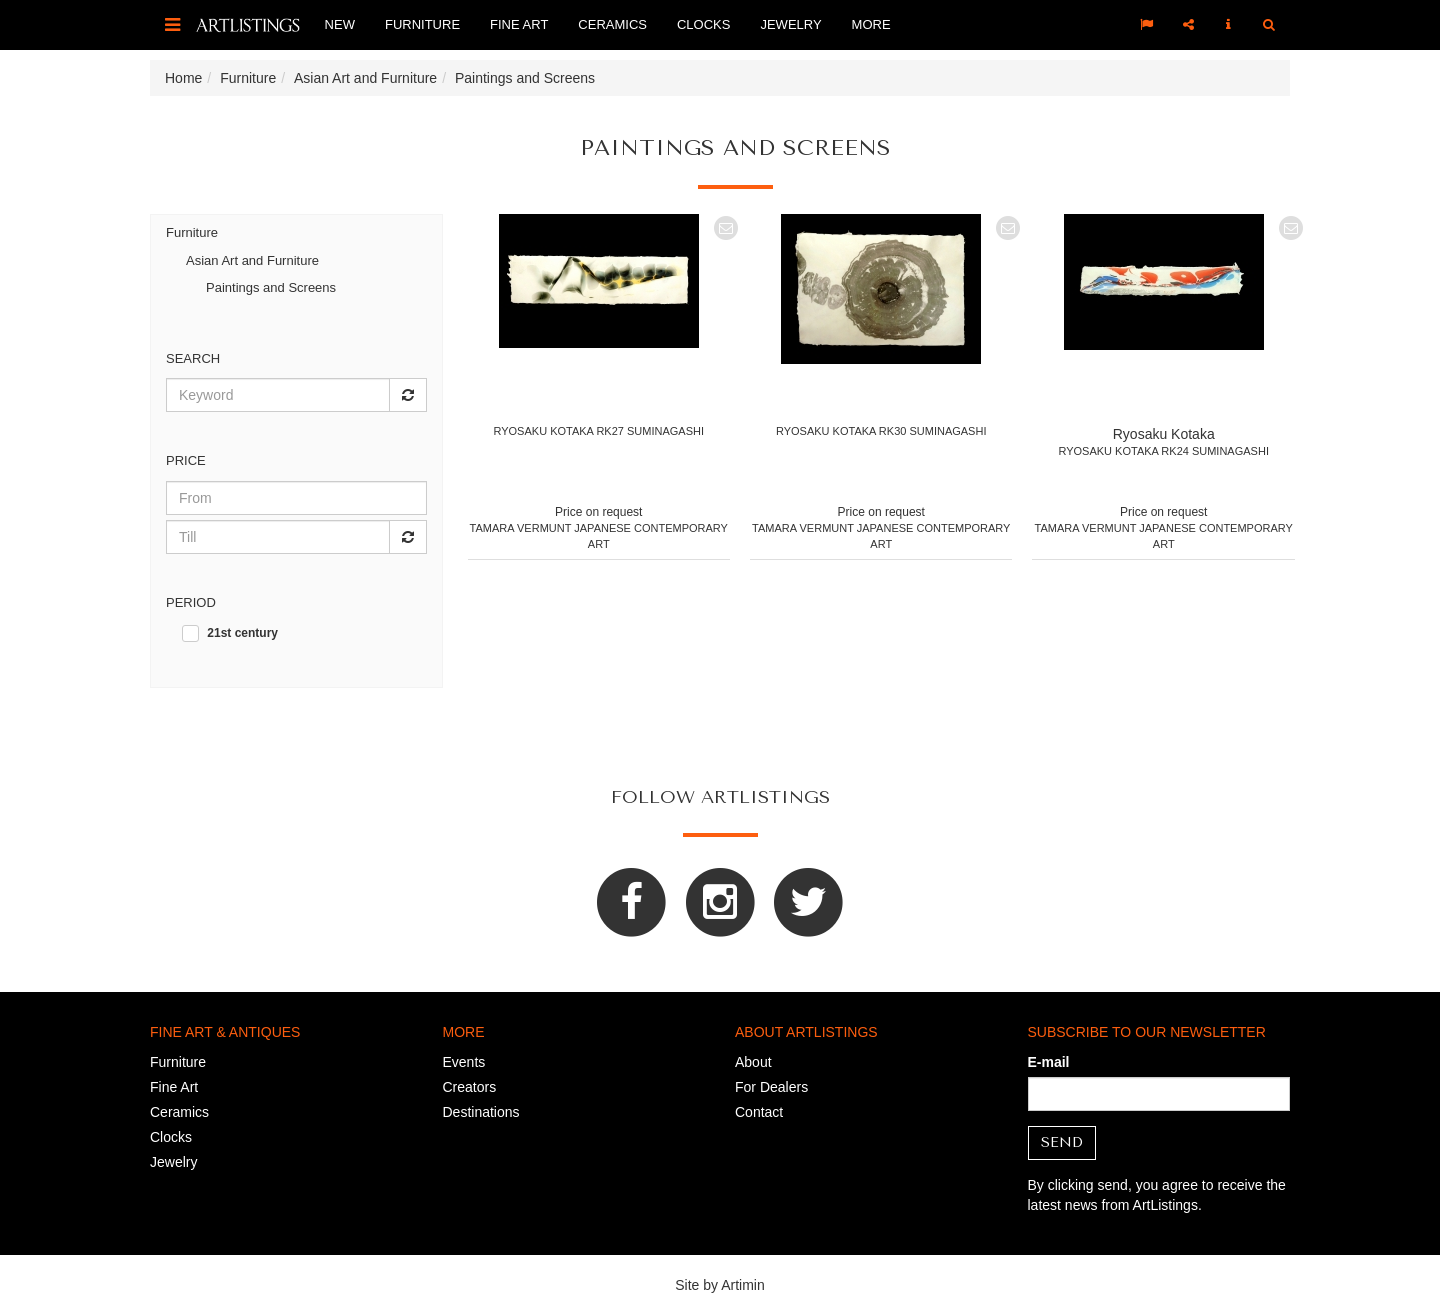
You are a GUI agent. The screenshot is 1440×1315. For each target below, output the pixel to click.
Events (464, 1062)
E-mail (1049, 1062)
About (753, 1062)
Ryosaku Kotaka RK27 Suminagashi (598, 431)
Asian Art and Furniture (252, 260)
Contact (759, 1112)
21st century (242, 633)
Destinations (481, 1112)
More (871, 24)
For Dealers (771, 1087)
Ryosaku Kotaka (1164, 434)
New (340, 24)
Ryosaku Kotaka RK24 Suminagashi (1163, 451)
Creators (470, 1087)
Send (1062, 1142)
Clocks (703, 24)
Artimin (743, 1285)
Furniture (422, 24)
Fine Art (519, 24)
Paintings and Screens (271, 287)
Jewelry (790, 24)
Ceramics (612, 24)
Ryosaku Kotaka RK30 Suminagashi (881, 431)
